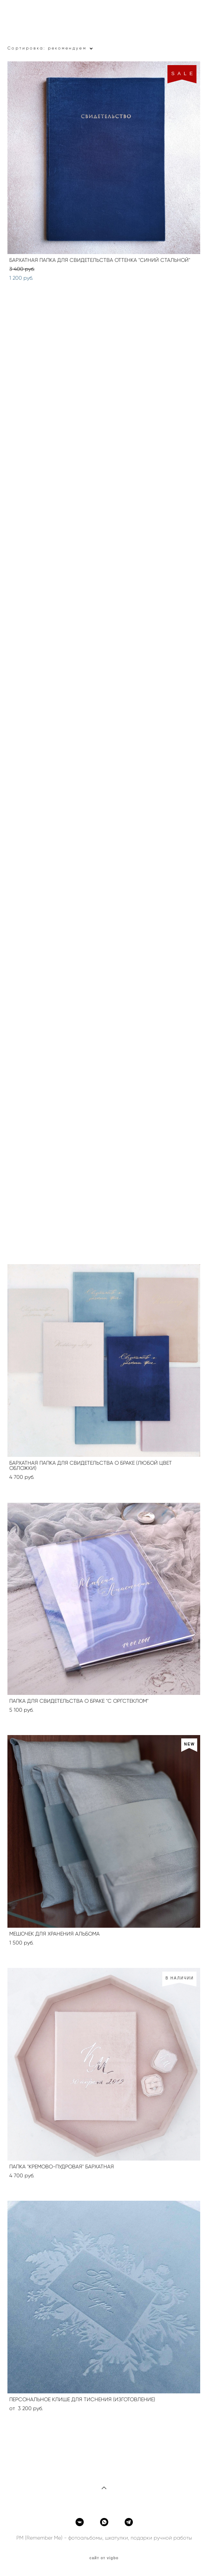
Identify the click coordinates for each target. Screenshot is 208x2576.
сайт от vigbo (103, 2558)
